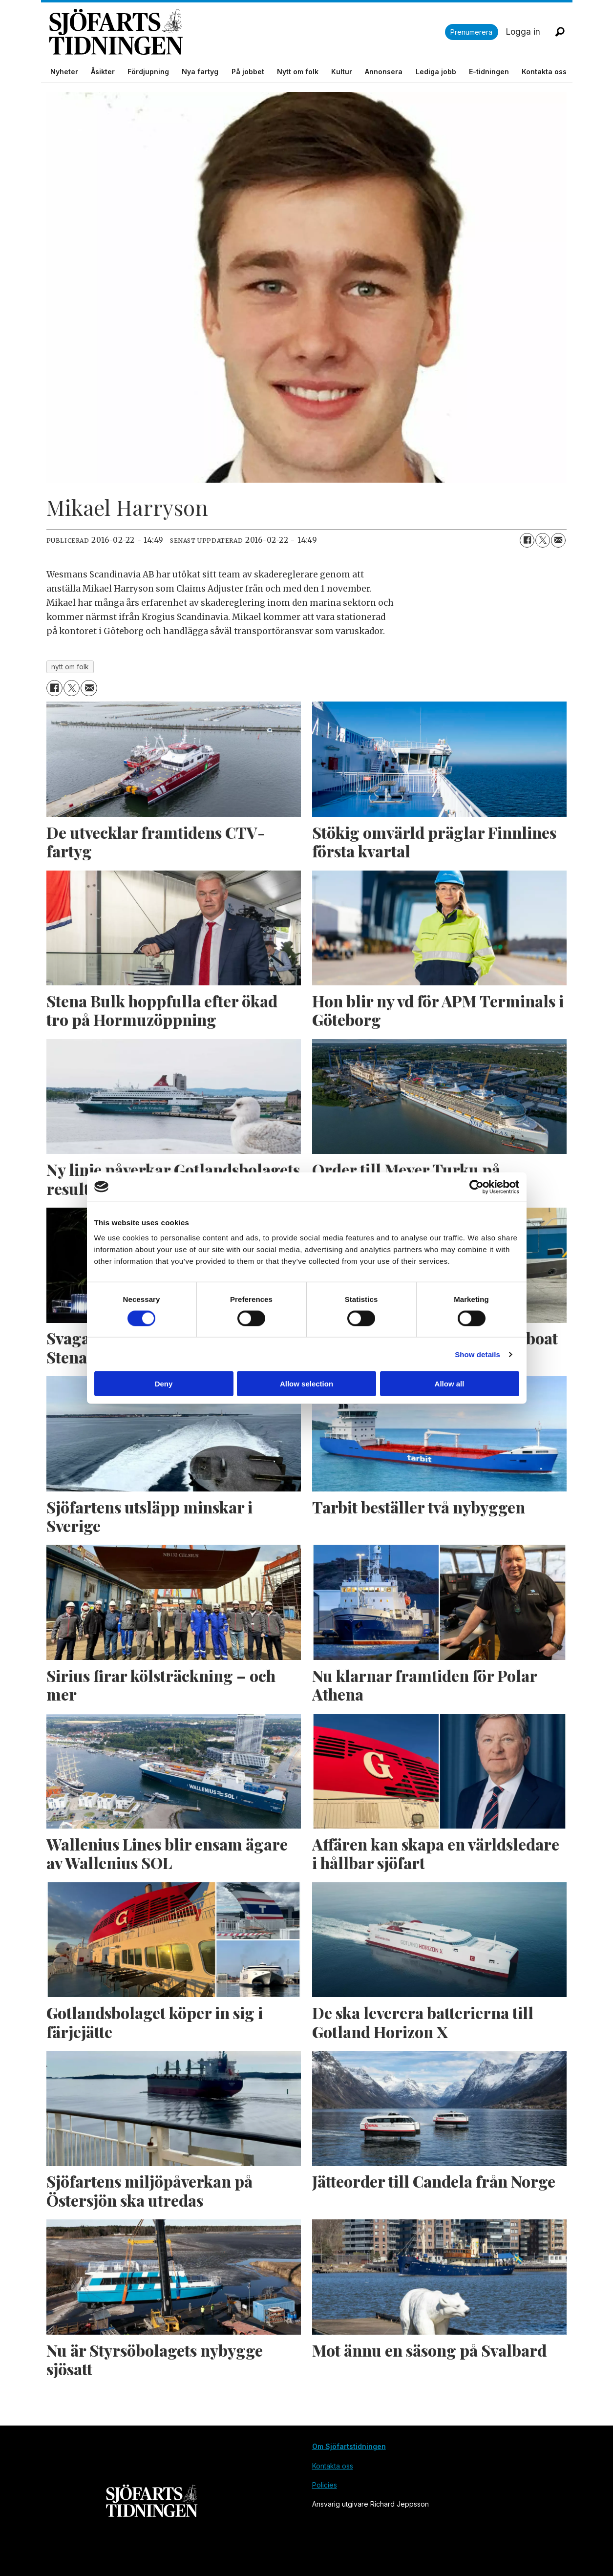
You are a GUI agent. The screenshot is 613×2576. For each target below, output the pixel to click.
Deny (164, 1384)
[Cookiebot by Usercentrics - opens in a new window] (476, 1186)
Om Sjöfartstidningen (349, 2446)
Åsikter (103, 71)
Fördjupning (148, 71)
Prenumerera (471, 32)
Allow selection (306, 1384)
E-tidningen (489, 71)
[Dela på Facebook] (527, 540)
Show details (477, 1354)
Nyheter (64, 71)
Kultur (341, 71)
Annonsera (383, 71)
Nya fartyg (200, 71)
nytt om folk (69, 667)
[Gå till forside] (247, 32)
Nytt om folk (297, 71)
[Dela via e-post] (558, 540)
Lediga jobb (436, 71)
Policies (324, 2485)
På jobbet (248, 71)
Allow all (450, 1384)
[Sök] (560, 32)
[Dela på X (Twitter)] (542, 540)
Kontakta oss (544, 71)
